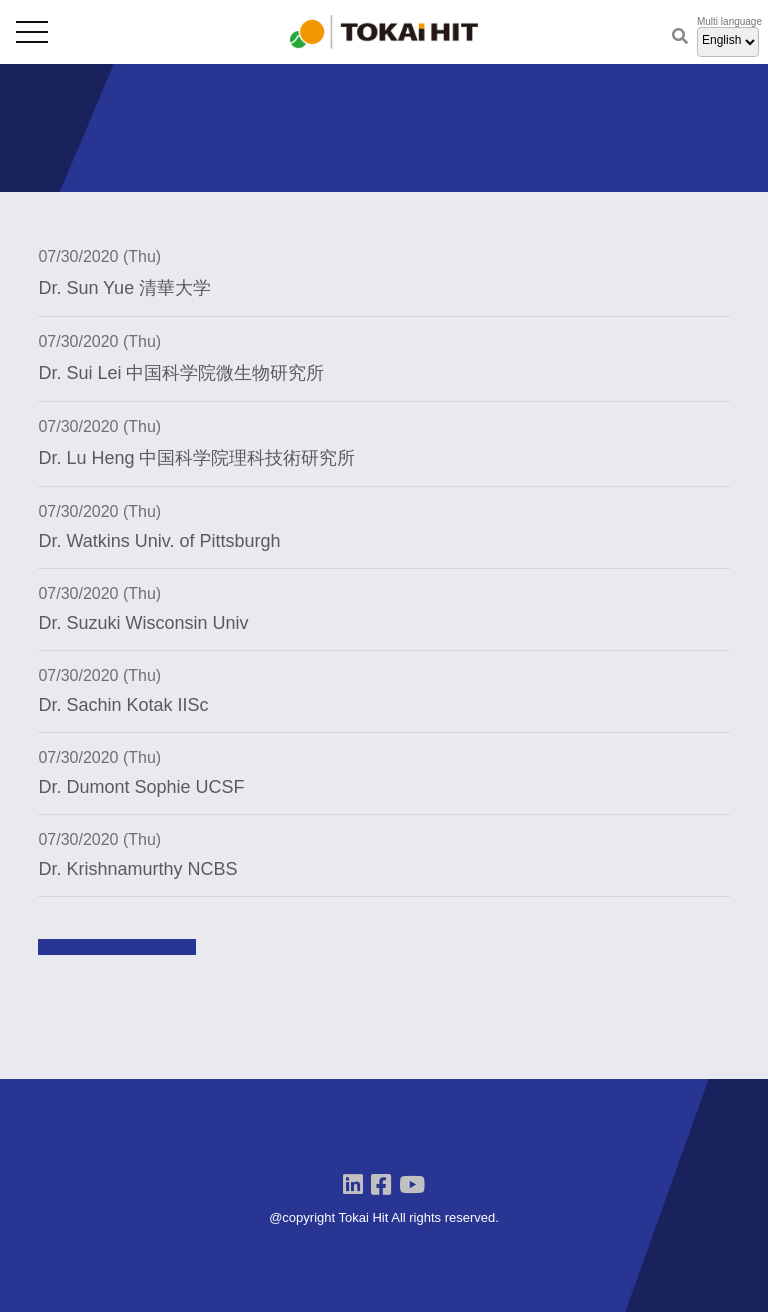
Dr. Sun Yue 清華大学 (124, 288)
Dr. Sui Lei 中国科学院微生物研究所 (181, 373)
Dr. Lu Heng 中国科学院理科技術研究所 (196, 458)
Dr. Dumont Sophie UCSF (141, 787)
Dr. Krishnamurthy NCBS (137, 869)
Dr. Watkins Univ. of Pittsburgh (159, 541)
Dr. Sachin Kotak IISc (123, 705)
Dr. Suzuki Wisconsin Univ (143, 623)
